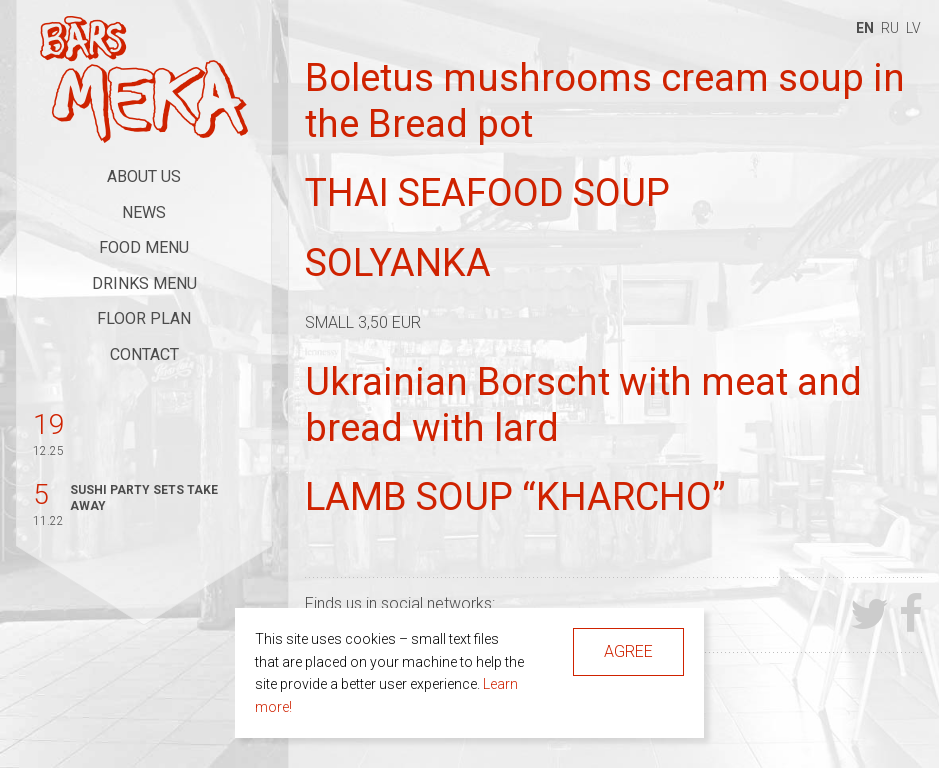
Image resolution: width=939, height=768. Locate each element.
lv (913, 28)
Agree (628, 651)
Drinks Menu (144, 283)
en (865, 28)
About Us (144, 176)
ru (890, 28)
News (144, 212)
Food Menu (144, 247)
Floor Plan (144, 318)
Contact (144, 354)
